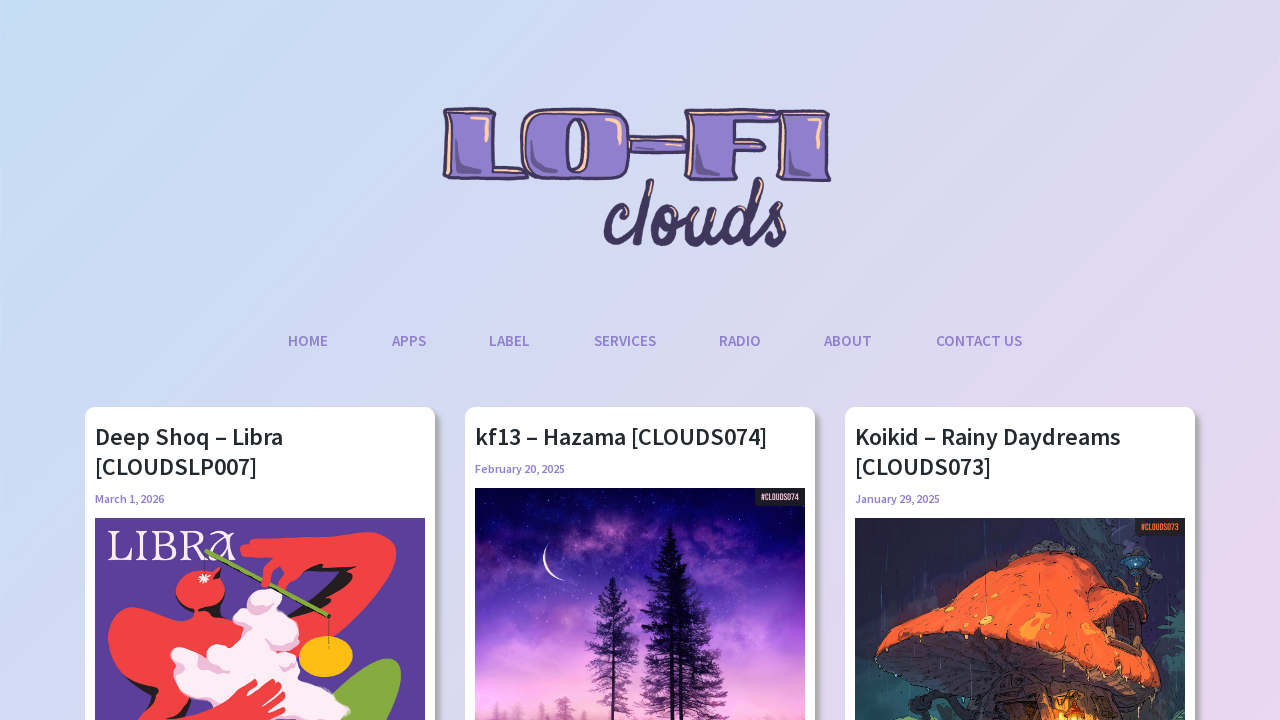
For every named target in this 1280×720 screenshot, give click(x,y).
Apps (409, 340)
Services (625, 340)
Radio (740, 340)
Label (509, 340)
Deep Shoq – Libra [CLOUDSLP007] (189, 451)
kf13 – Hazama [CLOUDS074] (621, 436)
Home (308, 340)
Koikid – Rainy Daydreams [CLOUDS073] (988, 451)
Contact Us (979, 340)
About (848, 340)
